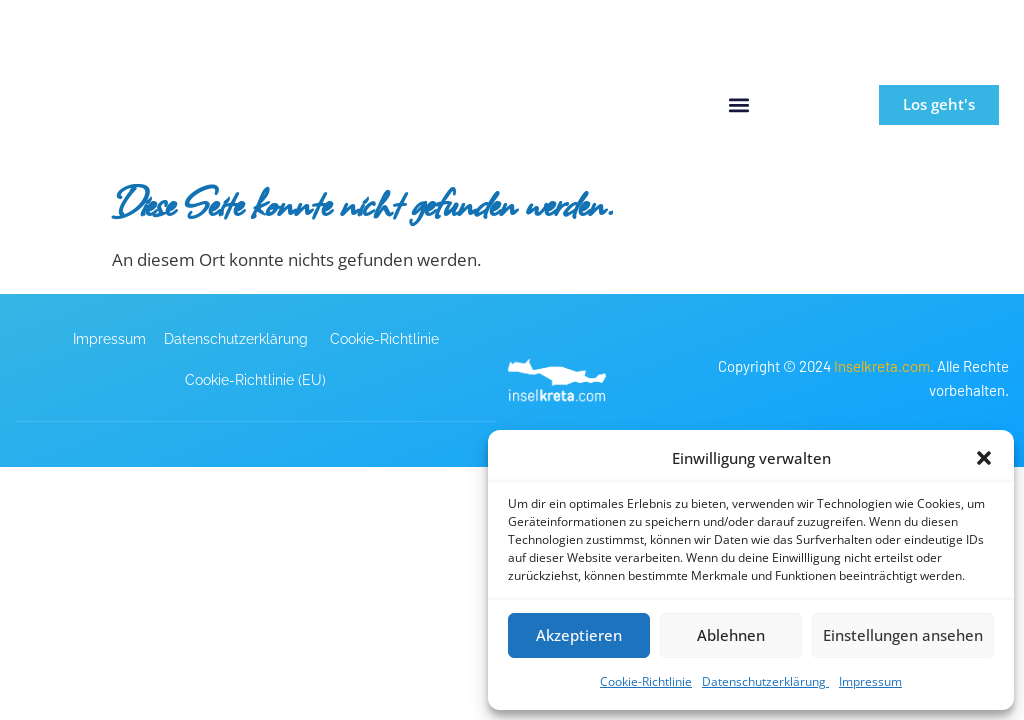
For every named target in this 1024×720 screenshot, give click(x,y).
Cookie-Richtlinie (646, 681)
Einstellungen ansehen (903, 635)
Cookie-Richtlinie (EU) (255, 379)
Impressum (870, 681)
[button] (984, 458)
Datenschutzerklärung (765, 681)
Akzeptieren (579, 635)
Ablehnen (731, 635)
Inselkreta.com (882, 365)
